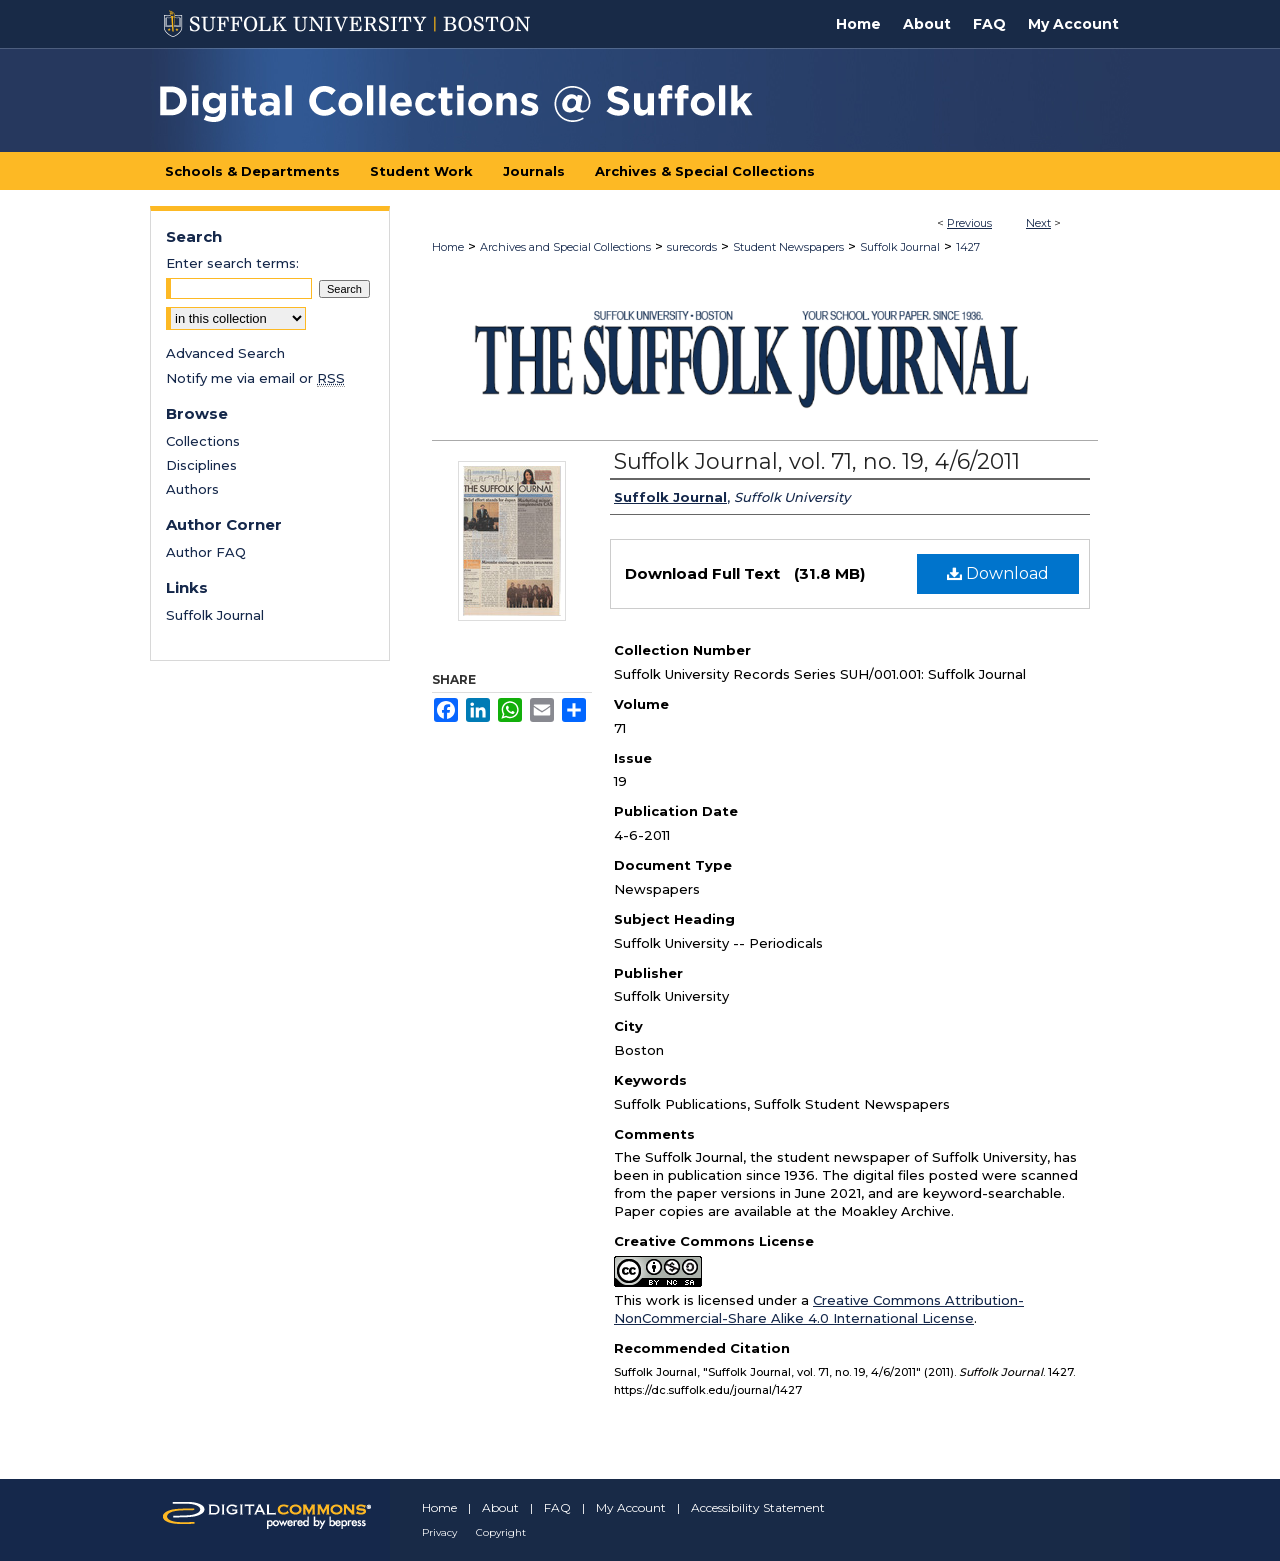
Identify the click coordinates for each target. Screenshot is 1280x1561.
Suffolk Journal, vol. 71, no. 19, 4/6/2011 (817, 461)
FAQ (557, 1507)
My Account (631, 1507)
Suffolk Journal (900, 247)
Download (998, 573)
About (500, 1507)
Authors (192, 489)
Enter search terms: (232, 263)
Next (1038, 223)
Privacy (439, 1532)
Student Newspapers (788, 247)
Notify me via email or (255, 378)
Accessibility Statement (758, 1507)
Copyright (501, 1532)
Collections (203, 441)
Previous (969, 223)
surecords (692, 247)
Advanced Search (225, 353)
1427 (968, 247)
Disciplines (201, 465)
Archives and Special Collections (565, 247)
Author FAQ (206, 552)
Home (448, 247)
